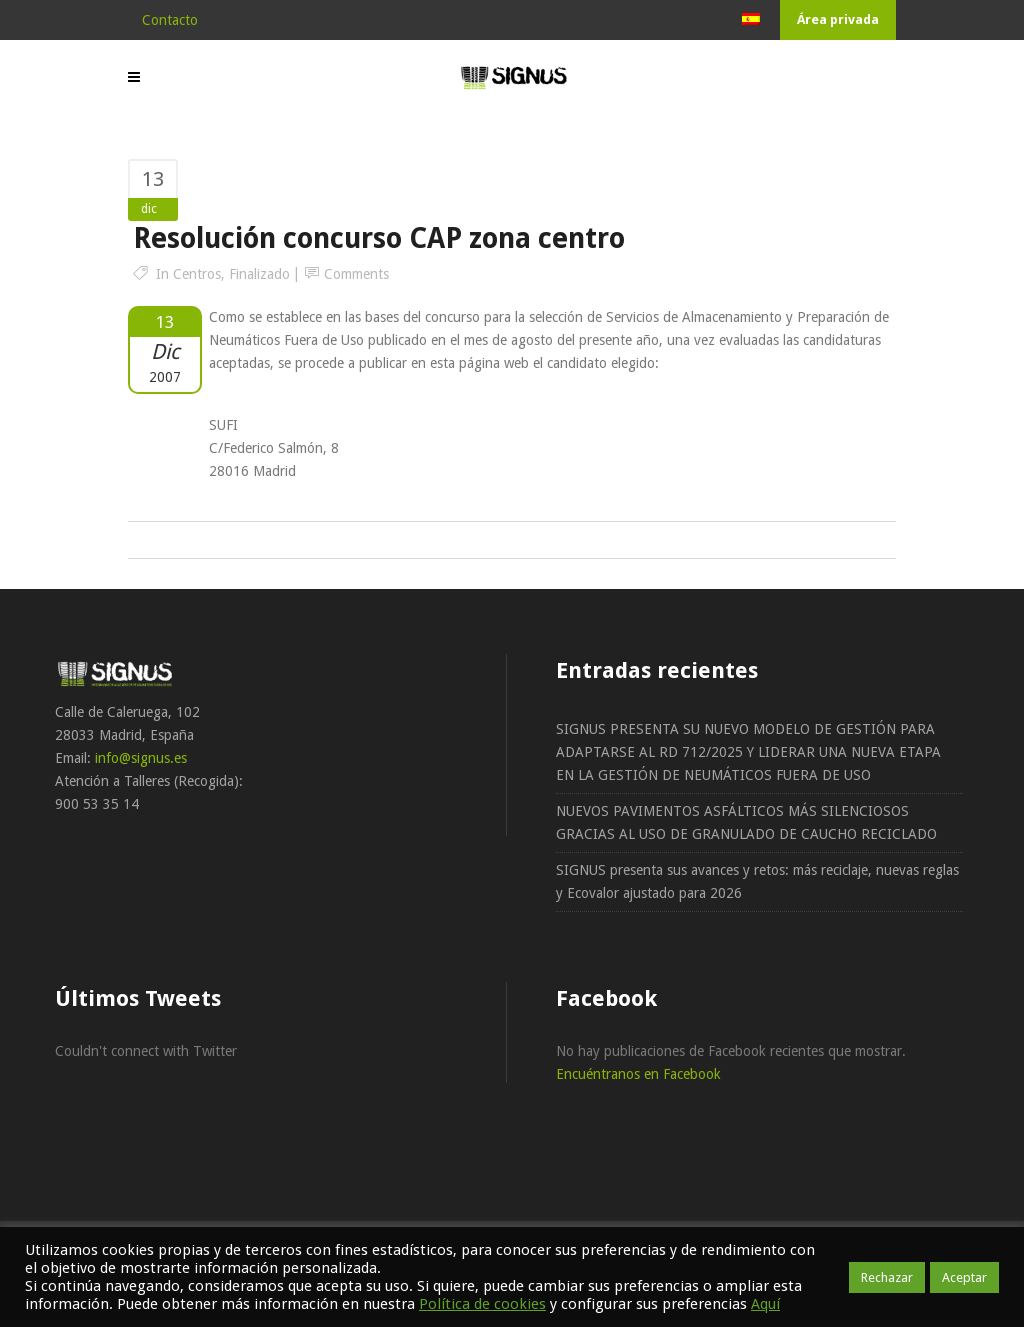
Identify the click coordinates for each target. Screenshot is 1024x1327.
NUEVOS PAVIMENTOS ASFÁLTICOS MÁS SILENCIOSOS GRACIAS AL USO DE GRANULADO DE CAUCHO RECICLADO (746, 822)
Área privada (838, 19)
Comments (356, 274)
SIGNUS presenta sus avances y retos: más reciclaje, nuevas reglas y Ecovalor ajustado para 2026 (757, 881)
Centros (197, 274)
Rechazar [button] (887, 1277)
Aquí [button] (765, 1304)
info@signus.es (141, 758)
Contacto (170, 20)
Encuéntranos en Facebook (638, 1074)
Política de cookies (482, 1304)
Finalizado (259, 274)
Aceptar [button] (964, 1277)
